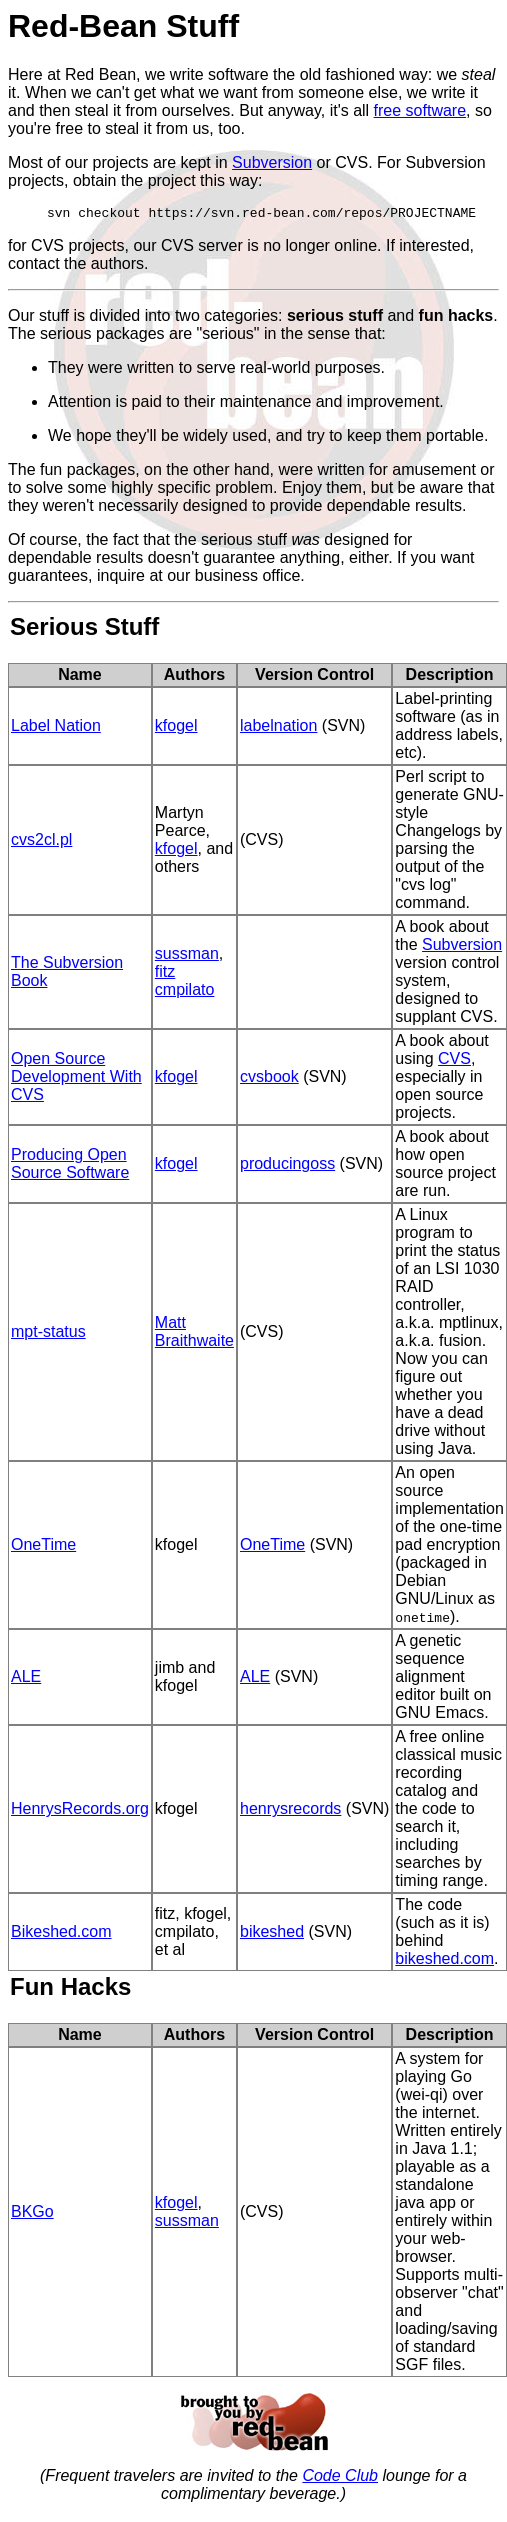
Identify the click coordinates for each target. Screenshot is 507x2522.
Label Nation (56, 728)
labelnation (278, 728)
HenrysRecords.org (80, 1811)
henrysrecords (290, 1811)
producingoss (287, 1166)
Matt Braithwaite (194, 1334)
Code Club (340, 2478)
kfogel (176, 728)
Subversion (272, 162)
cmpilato (185, 992)
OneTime (43, 1547)
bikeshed (272, 1934)
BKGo (32, 2214)
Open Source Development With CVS (76, 1079)
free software (420, 110)
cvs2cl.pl (41, 842)
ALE (26, 1679)
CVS (454, 1061)
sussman (187, 956)
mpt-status (48, 1334)
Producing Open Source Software (70, 1166)
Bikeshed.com (61, 1934)
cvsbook (269, 1079)
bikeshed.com (444, 1961)
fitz (165, 974)
